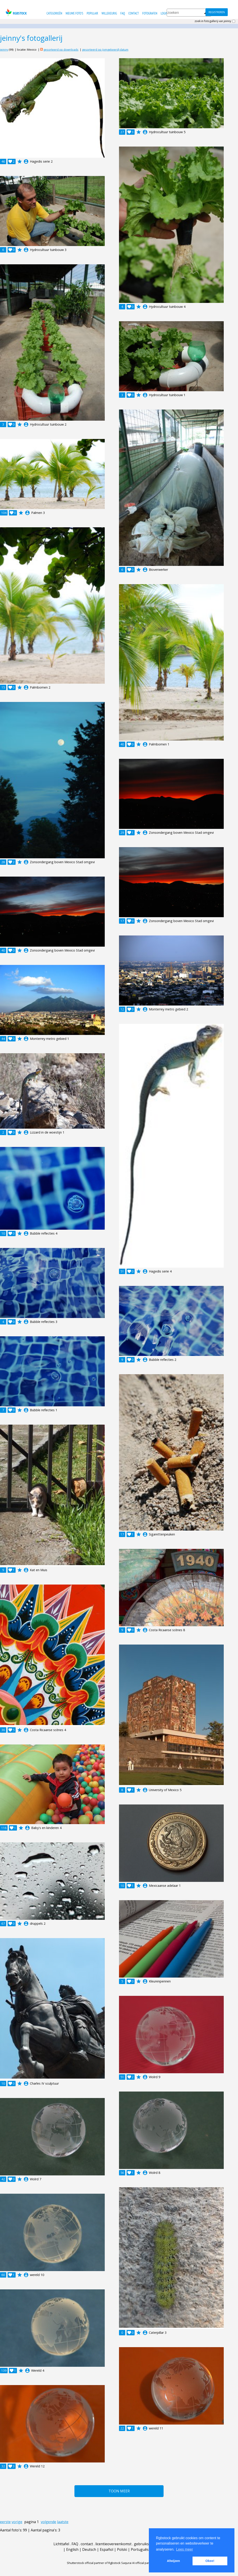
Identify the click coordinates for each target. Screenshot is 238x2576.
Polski (122, 2549)
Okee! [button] (209, 2561)
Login (164, 13)
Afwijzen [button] (173, 2561)
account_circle (26, 161)
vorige (17, 2521)
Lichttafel (61, 2543)
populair (92, 13)
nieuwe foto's (74, 13)
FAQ (122, 13)
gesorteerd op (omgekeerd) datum (105, 50)
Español (106, 2549)
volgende (48, 2521)
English (72, 2549)
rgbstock (16, 12)
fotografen (149, 13)
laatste (62, 2521)
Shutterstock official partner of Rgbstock (94, 2563)
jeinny (4, 50)
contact (133, 13)
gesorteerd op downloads (60, 50)
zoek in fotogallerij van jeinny (213, 21)
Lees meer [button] (184, 2549)
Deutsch (89, 2549)
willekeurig (109, 13)
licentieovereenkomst (113, 2543)
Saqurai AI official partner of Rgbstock (146, 2563)
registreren (217, 12)
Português (140, 2549)
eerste (5, 2521)
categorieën (54, 13)
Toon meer (119, 2491)
